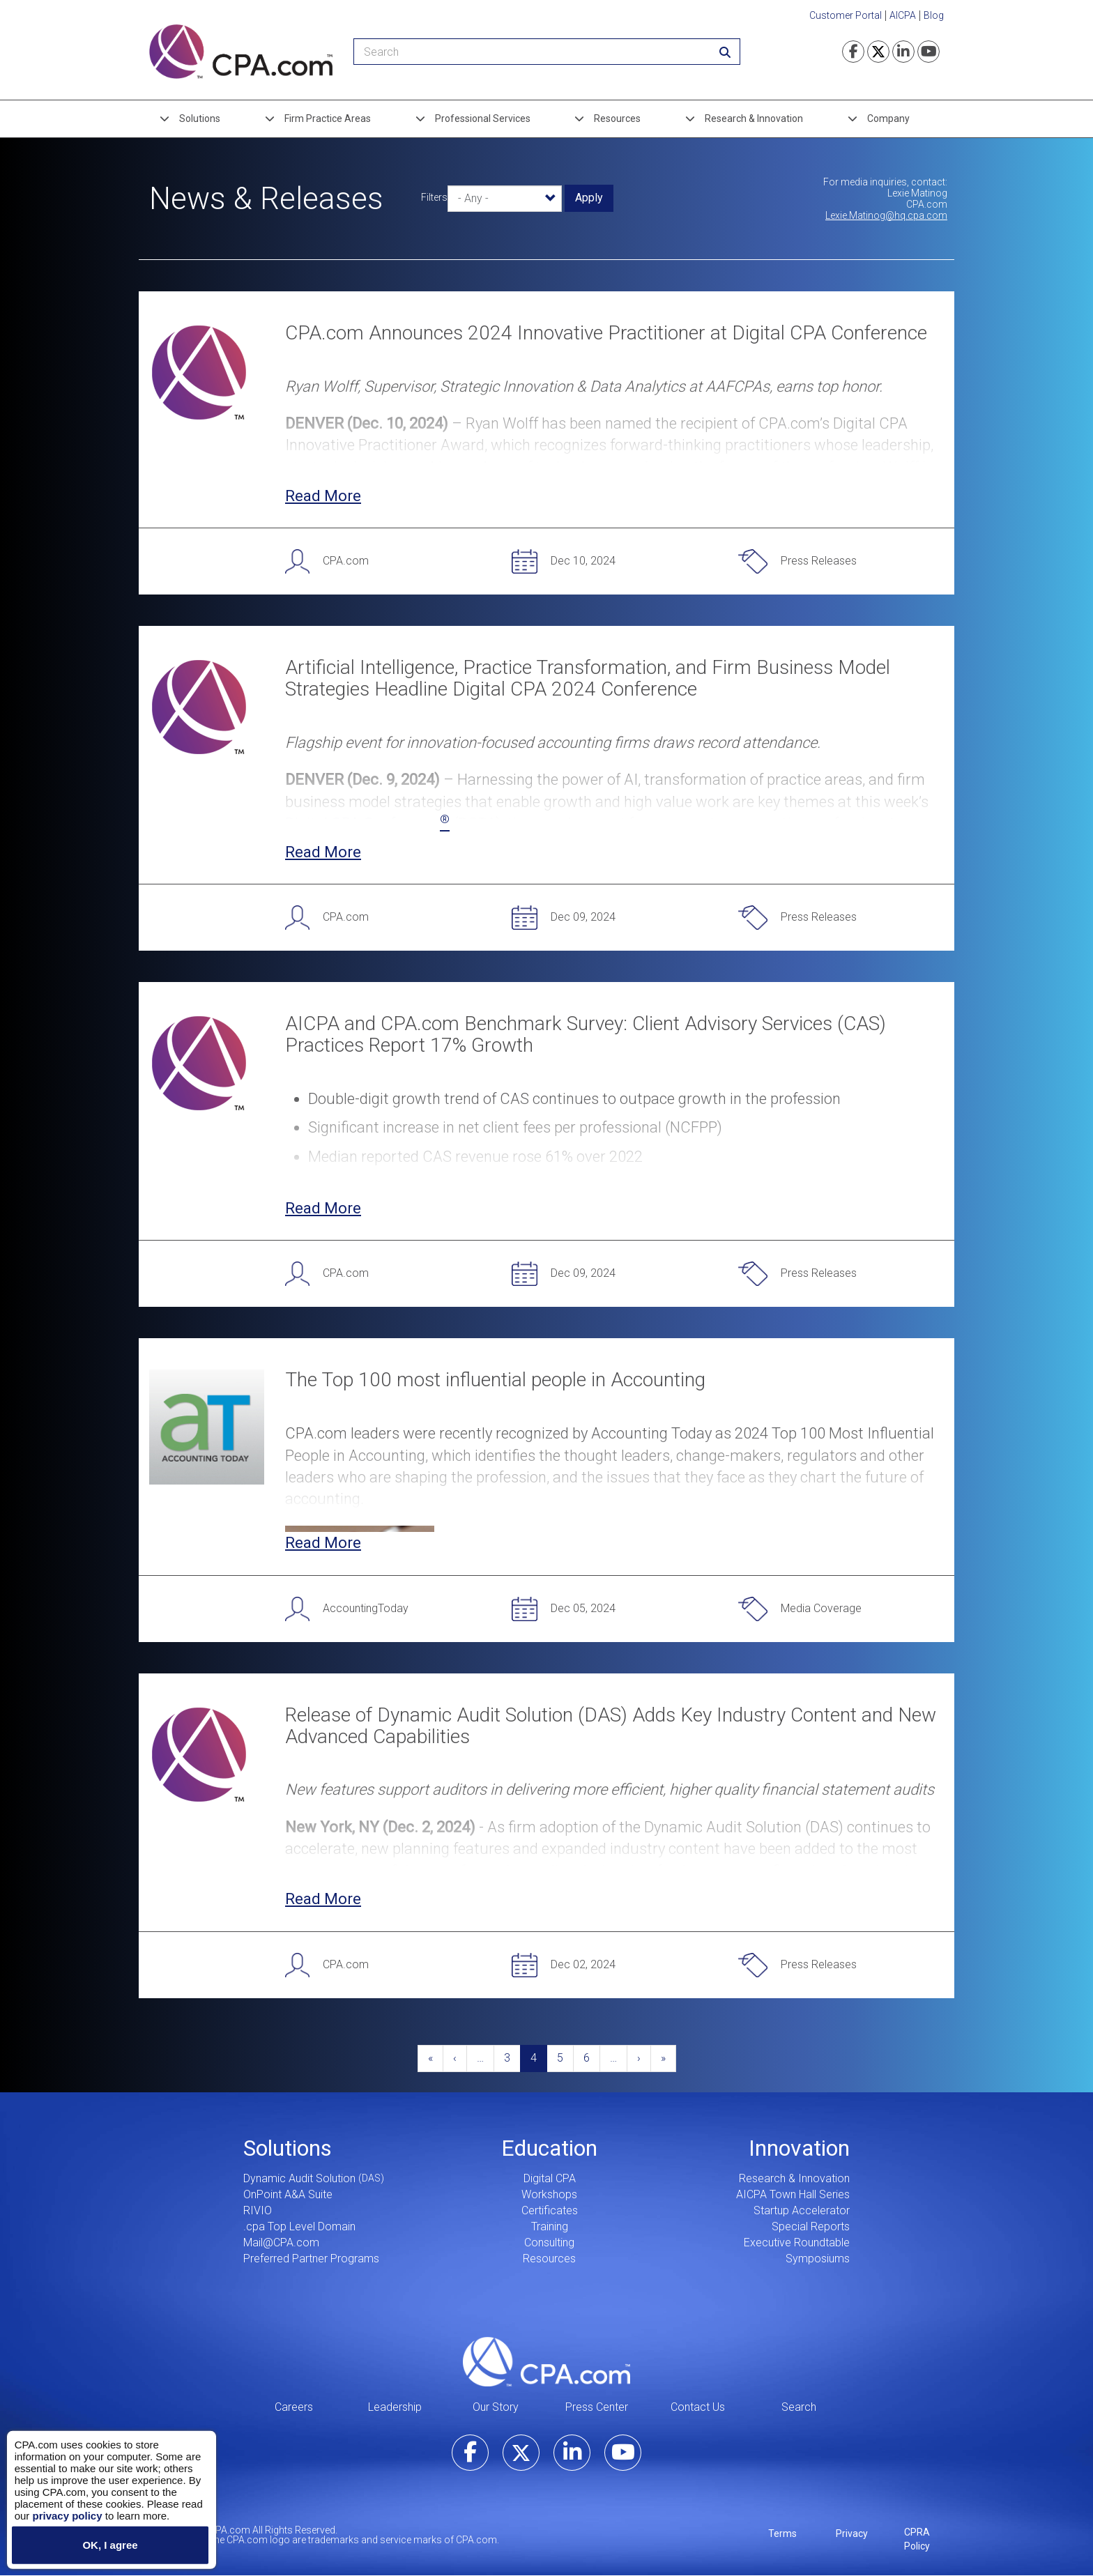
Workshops (549, 2194)
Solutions (199, 118)
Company (888, 118)
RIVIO (257, 2210)
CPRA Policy (917, 2539)
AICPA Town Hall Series (793, 2194)
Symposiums (818, 2258)
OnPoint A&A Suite (288, 2194)
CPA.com (546, 2361)
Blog (934, 15)
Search (798, 2407)
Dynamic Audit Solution (299, 2178)
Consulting (549, 2242)
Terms (782, 2533)
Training (549, 2226)
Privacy (852, 2533)
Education (549, 2148)
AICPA (902, 15)
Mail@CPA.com (281, 2242)
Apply (589, 197)
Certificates (549, 2210)
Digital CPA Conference (367, 823)
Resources (617, 118)
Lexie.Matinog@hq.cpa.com (886, 215)
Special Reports (811, 2226)
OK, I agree (109, 2545)
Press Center (596, 2407)
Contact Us (698, 2407)
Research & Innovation (754, 118)
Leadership (395, 2407)
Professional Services (482, 118)
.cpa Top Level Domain (299, 2226)
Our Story (496, 2407)
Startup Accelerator (802, 2210)
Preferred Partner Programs (311, 2258)
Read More (323, 496)
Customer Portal (845, 15)
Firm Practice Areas (327, 118)
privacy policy (67, 2515)
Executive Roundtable (797, 2242)
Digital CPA (549, 2178)
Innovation (799, 2148)
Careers (294, 2407)
